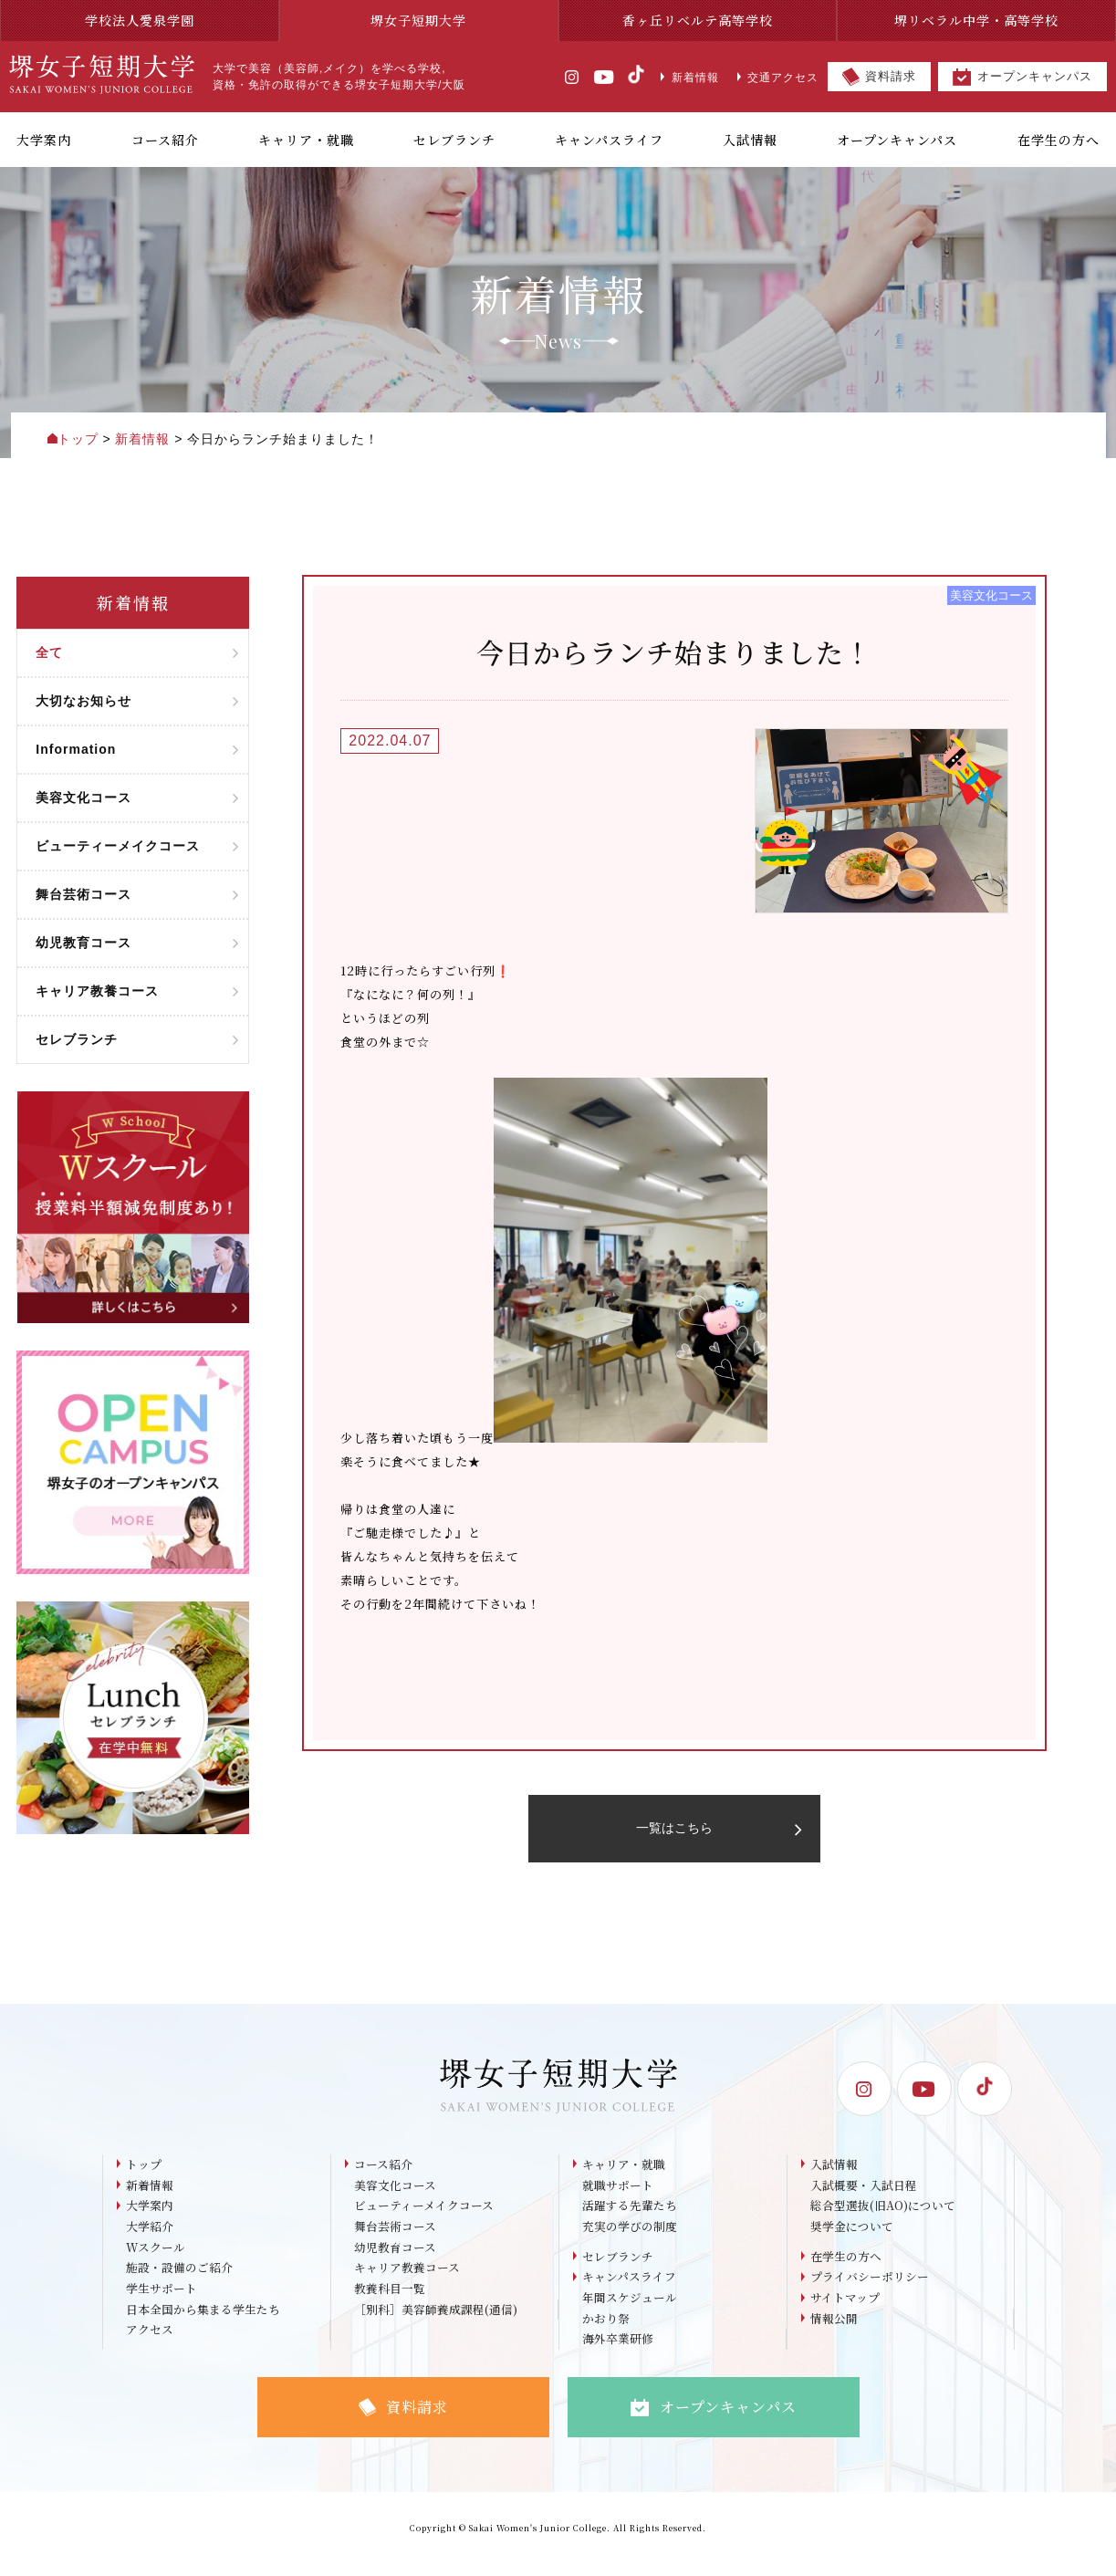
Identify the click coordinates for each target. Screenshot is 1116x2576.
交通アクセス (778, 77)
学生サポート (161, 2301)
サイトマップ (845, 2310)
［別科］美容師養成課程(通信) (435, 2322)
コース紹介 (383, 2173)
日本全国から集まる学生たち (203, 2322)
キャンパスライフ (629, 2289)
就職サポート (617, 2194)
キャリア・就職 (623, 2173)
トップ (144, 2173)
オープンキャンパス (1022, 77)
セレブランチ (617, 2267)
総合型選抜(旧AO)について (882, 2216)
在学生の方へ (845, 2267)
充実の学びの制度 (629, 2237)
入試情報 (834, 2173)
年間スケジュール (629, 2310)
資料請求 (879, 77)
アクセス (149, 2343)
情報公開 (834, 2332)
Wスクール (156, 2258)
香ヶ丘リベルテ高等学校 (697, 20)
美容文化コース (395, 2194)
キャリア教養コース (407, 2280)
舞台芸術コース (395, 2237)
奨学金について (851, 2237)
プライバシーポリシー (869, 2289)
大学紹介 (149, 2237)
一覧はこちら (717, 1833)
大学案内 (149, 2216)
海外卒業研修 (617, 2353)
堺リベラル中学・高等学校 (976, 20)
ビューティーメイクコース (424, 2216)
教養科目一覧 (389, 2301)
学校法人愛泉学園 (139, 20)
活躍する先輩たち (629, 2216)
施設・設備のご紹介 (179, 2280)
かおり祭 (606, 2332)
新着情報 (689, 77)
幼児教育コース (395, 2258)
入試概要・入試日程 (863, 2194)
